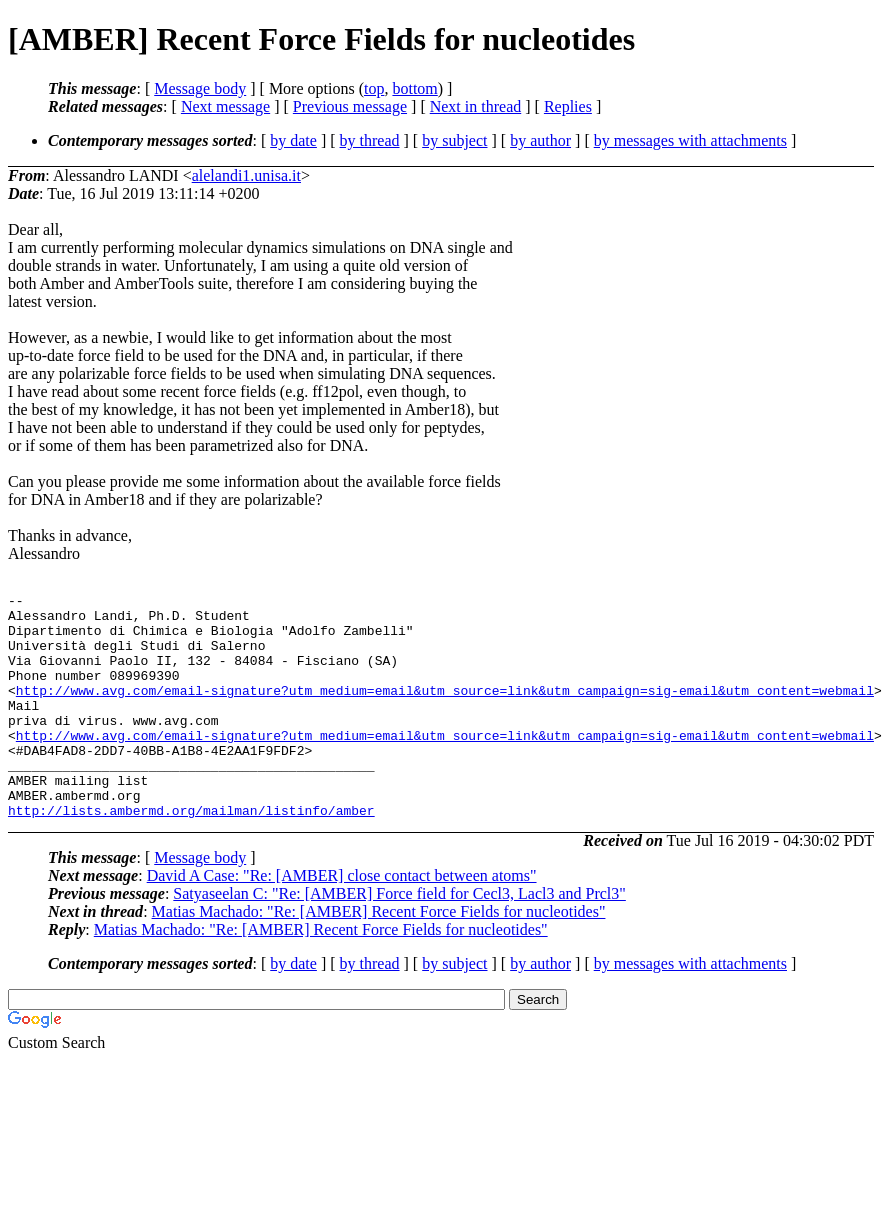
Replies (568, 106)
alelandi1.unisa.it (246, 175)
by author (540, 140)
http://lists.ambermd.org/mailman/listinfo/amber (191, 855)
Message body (200, 88)
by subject (454, 140)
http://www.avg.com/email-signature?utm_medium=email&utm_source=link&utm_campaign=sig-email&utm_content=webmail (445, 711)
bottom (414, 88)
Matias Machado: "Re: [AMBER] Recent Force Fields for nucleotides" (379, 956)
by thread (370, 140)
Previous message (350, 106)
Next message (225, 106)
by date (293, 140)
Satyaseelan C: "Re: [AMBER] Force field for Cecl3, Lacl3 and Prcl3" (399, 938)
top (374, 88)
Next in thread (476, 106)
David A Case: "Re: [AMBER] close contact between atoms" (342, 920)
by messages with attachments (690, 140)
